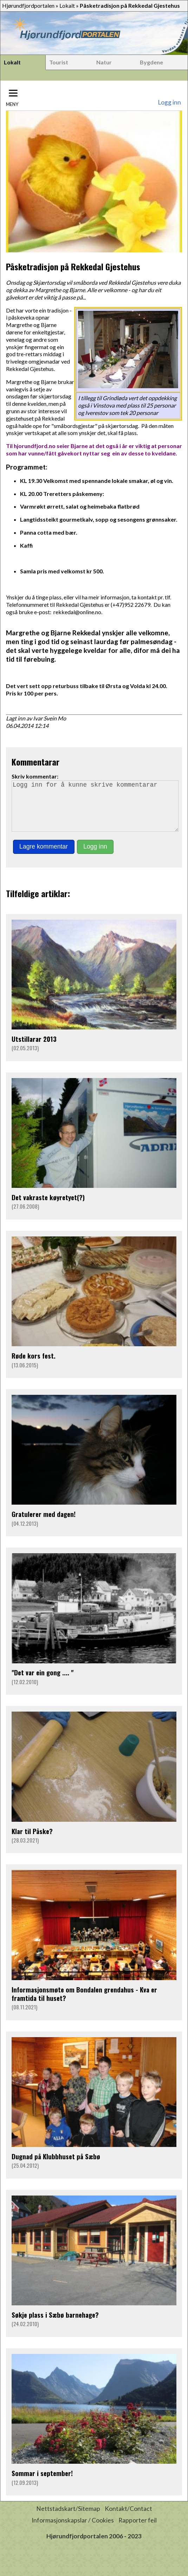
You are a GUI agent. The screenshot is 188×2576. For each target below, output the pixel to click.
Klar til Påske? (32, 1841)
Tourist (58, 62)
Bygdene (151, 62)
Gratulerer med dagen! (44, 1524)
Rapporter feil (137, 2530)
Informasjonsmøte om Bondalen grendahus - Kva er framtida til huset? (84, 2004)
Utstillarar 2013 (34, 1048)
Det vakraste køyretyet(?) (48, 1207)
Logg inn (169, 102)
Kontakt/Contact (128, 2518)
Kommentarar (35, 761)
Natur (104, 62)
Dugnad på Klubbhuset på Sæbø (56, 2166)
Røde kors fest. (34, 1365)
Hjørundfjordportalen (28, 5)
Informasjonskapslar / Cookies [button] (73, 2530)
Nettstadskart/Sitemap (68, 2518)
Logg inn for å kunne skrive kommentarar (95, 811)
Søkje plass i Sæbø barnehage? (55, 2324)
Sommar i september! (42, 2483)
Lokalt (67, 5)
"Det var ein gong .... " (42, 1682)
